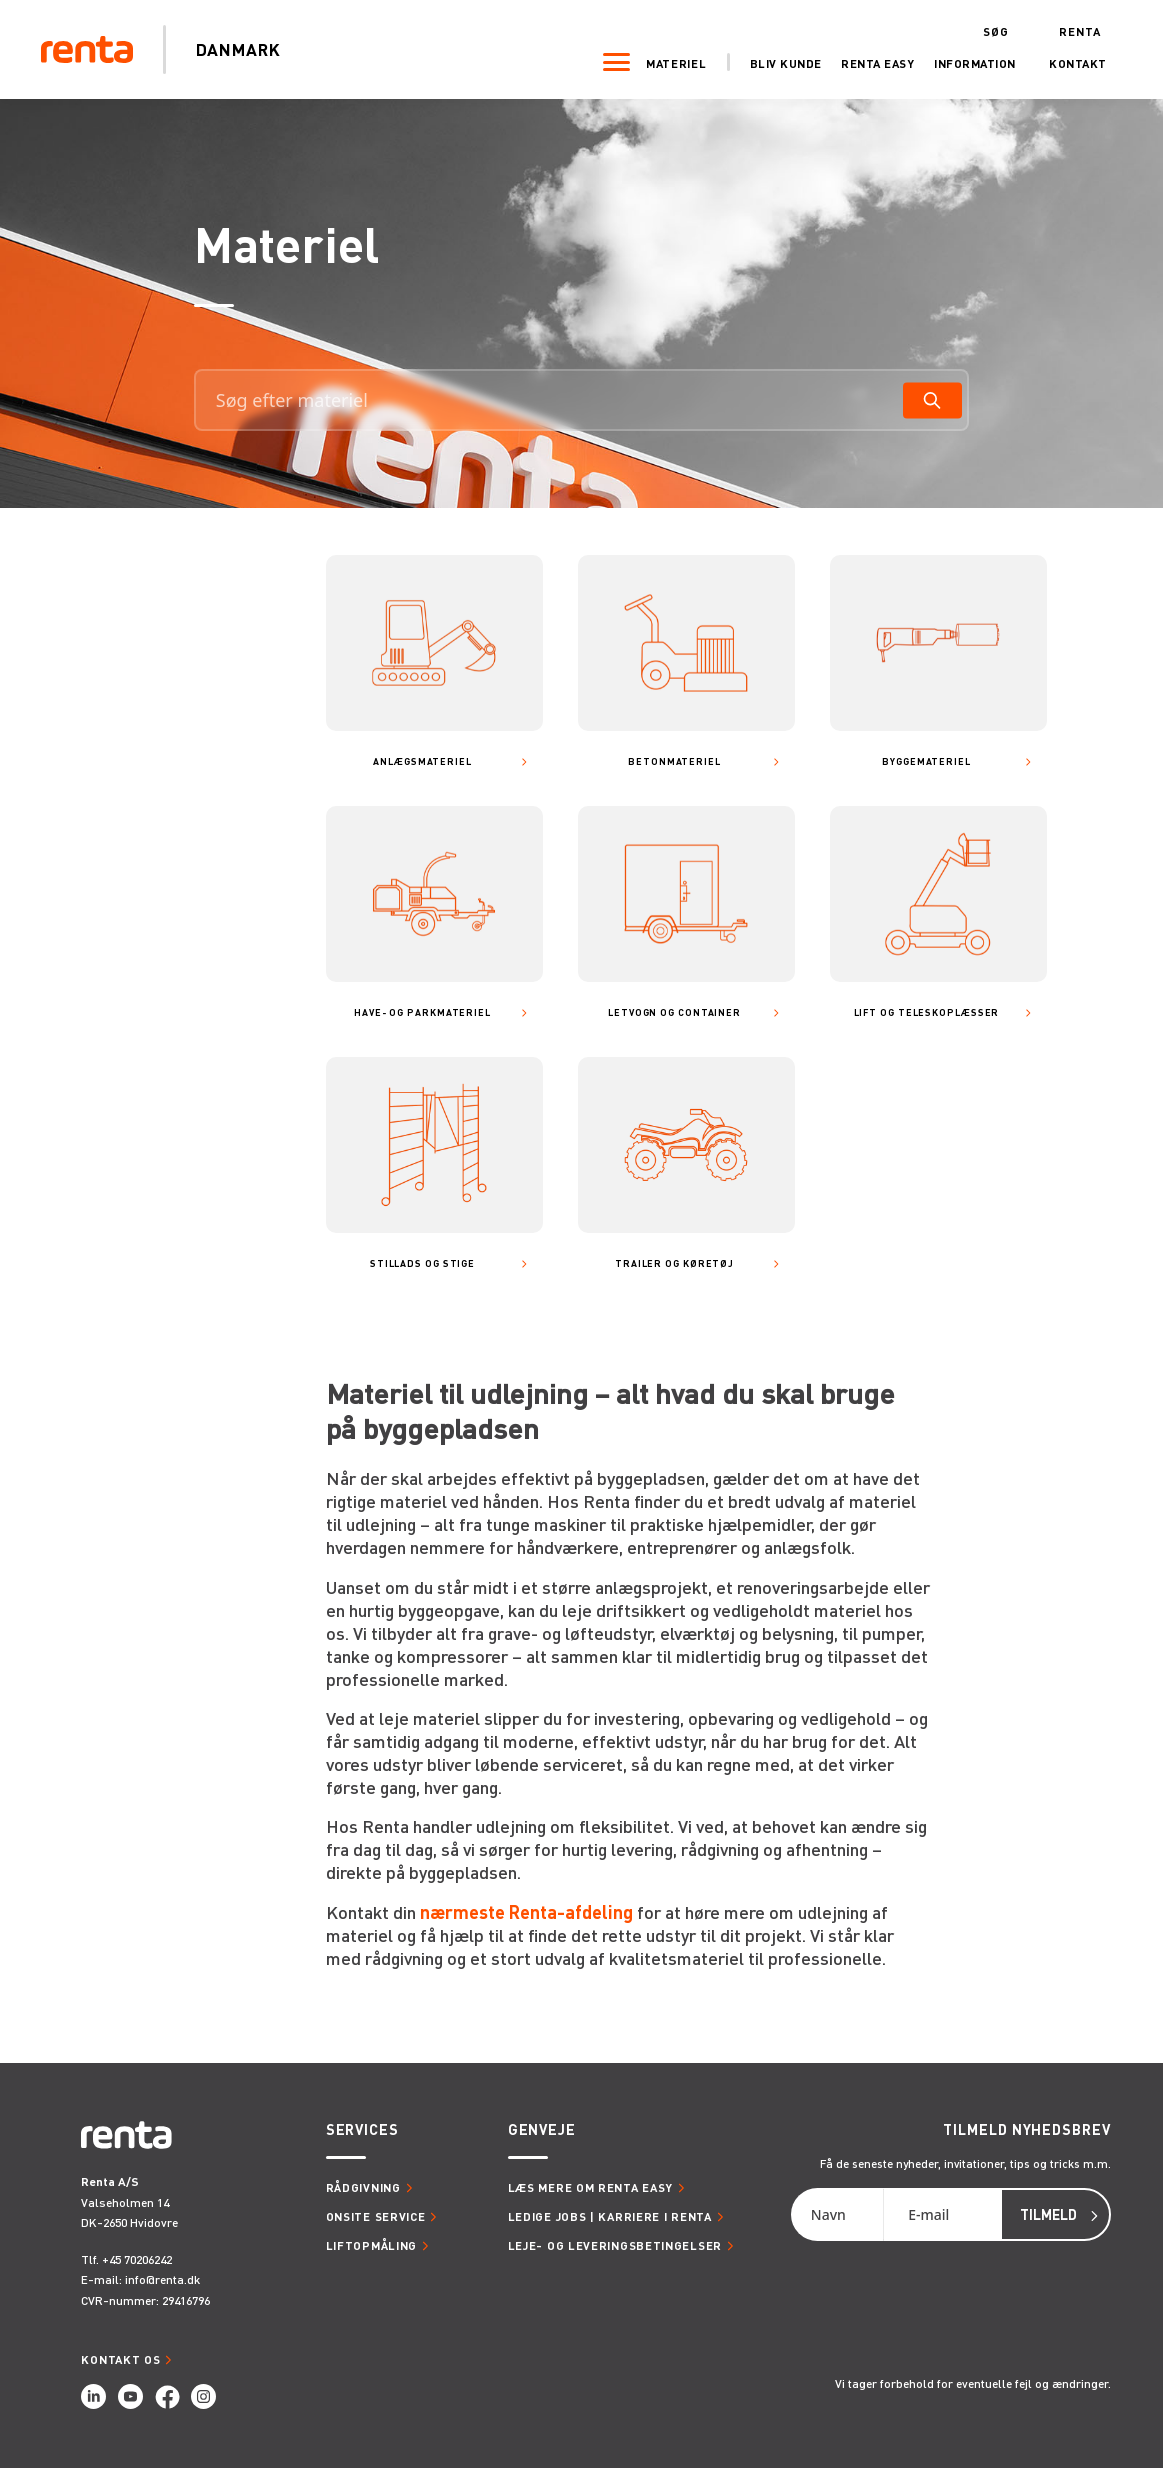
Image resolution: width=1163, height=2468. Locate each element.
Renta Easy (867, 62)
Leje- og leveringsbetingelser (615, 2245)
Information (965, 63)
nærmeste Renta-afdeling (526, 1911)
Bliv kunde (776, 62)
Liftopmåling (371, 2245)
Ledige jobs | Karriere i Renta (610, 2216)
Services (362, 2129)
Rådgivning (363, 2187)
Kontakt (1068, 63)
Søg (986, 30)
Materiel (666, 62)
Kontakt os (120, 2359)
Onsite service (376, 2216)
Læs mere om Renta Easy (590, 2187)
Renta (1070, 30)
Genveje (542, 2129)
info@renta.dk (162, 2279)
